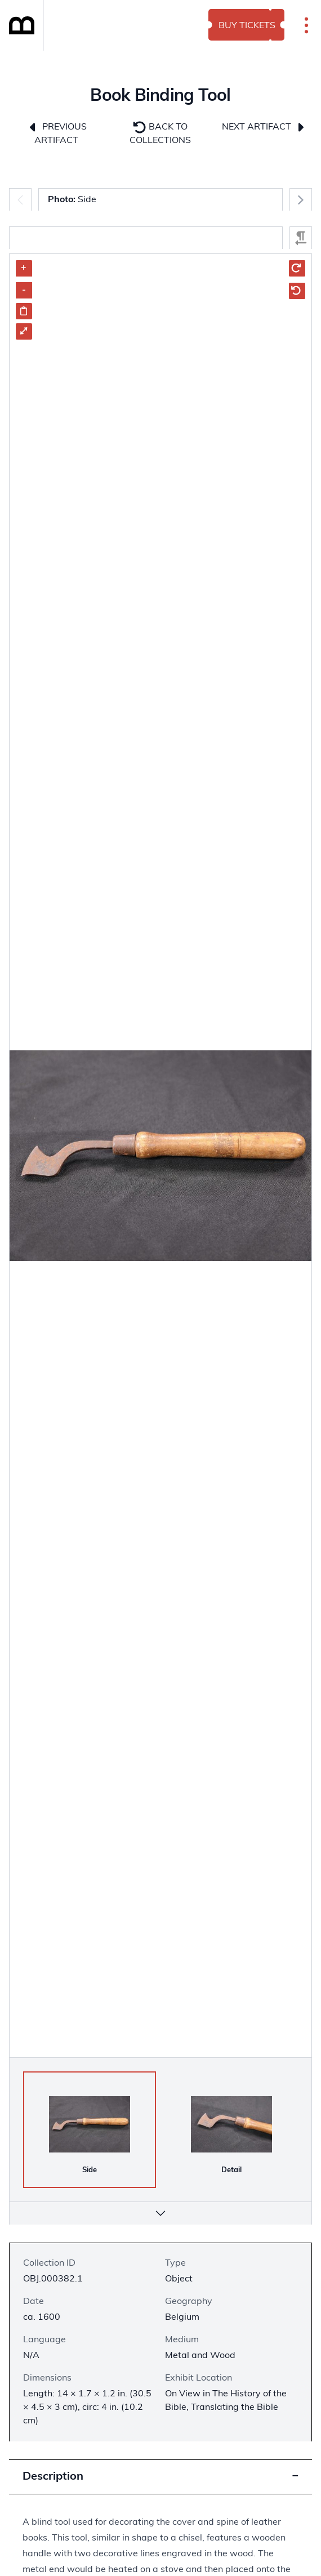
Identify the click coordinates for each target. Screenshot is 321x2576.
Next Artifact (264, 127)
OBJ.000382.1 (53, 2279)
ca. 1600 (41, 2317)
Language (44, 2340)
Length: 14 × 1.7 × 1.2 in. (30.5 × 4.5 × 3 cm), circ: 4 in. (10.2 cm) (87, 2408)
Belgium (182, 2317)
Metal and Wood (200, 2355)
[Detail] (231, 2124)
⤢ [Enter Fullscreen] (24, 331)
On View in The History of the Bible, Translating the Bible (226, 2401)
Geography (188, 2301)
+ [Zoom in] (23, 268)
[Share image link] (24, 311)
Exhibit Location (198, 2378)
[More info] (160, 2213)
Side (72, 200)
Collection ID (49, 2263)
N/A (31, 2355)
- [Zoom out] (24, 290)
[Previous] (20, 199)
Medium (182, 2340)
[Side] (89, 2124)
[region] (160, 1204)
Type (175, 2263)
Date (33, 2301)
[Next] (300, 199)
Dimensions (47, 2378)
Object (179, 2279)
